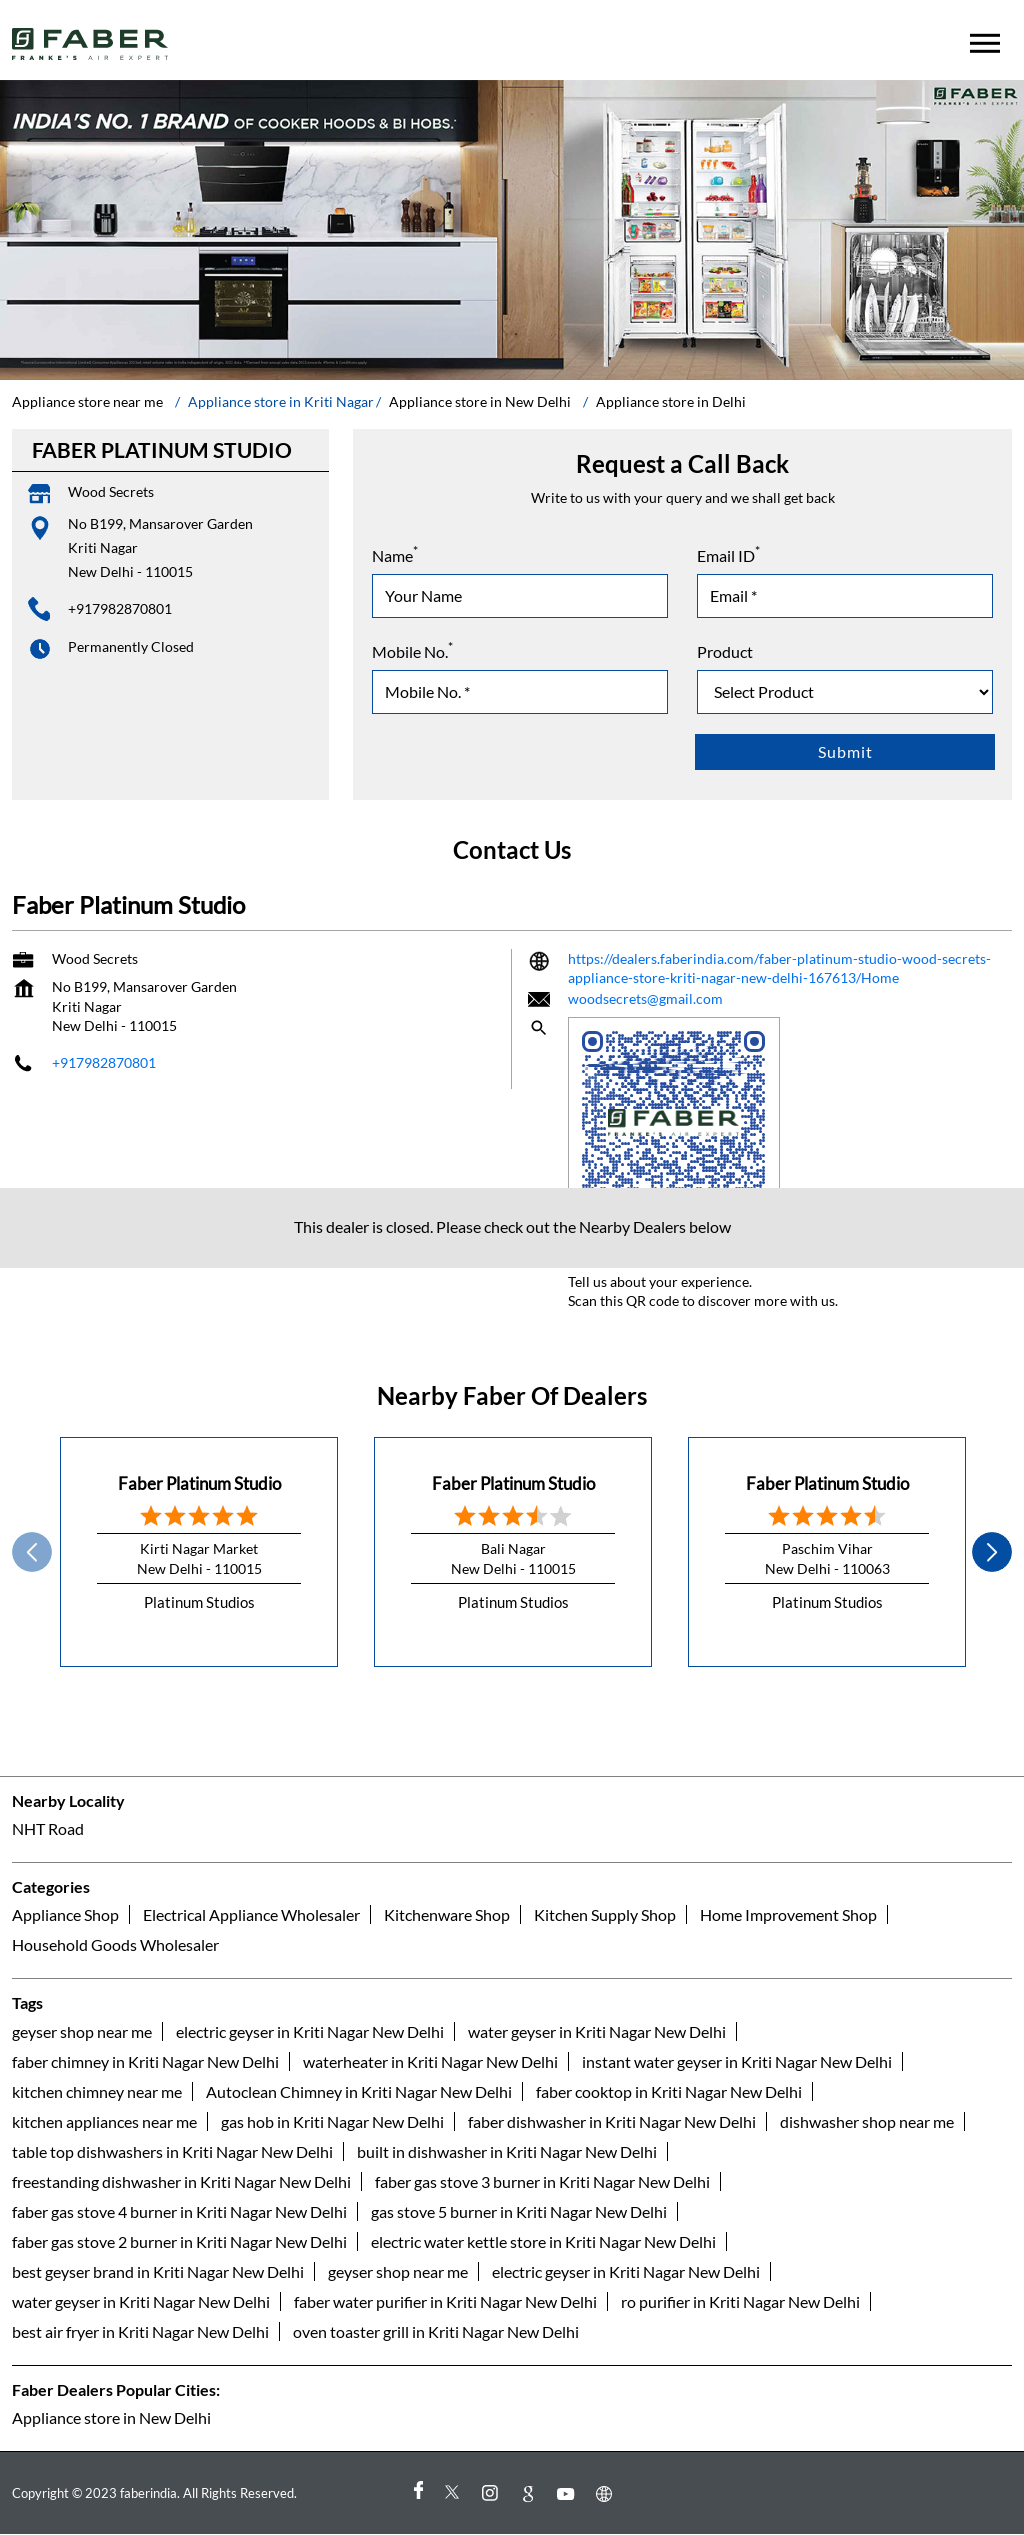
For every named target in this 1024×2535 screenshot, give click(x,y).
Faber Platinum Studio (199, 1482)
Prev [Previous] (32, 1551)
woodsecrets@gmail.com (645, 997)
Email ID (728, 554)
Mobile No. (412, 650)
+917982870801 (120, 608)
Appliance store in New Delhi (111, 2417)
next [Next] (992, 1551)
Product (725, 651)
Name (395, 554)
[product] (845, 692)
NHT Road (48, 1829)
